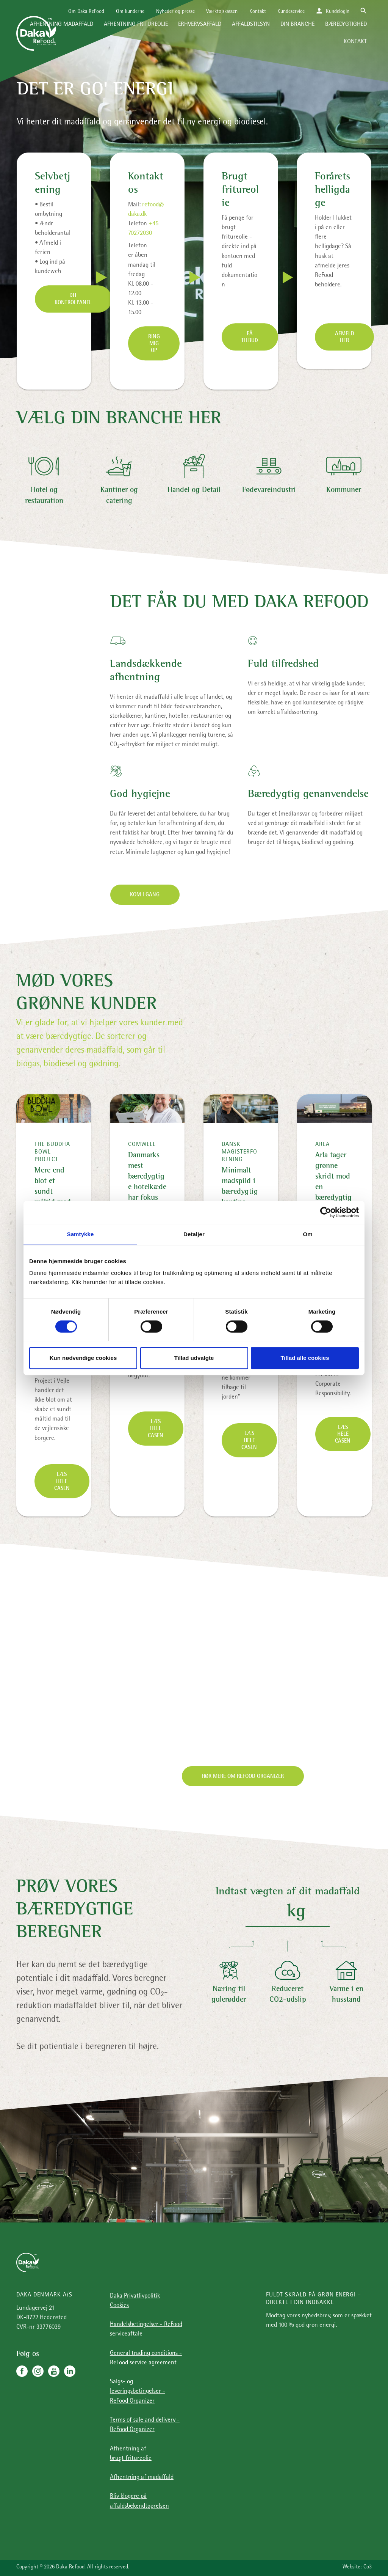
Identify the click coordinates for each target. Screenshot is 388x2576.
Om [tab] (307, 1234)
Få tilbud (249, 338)
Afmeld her (344, 338)
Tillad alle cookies (304, 1358)
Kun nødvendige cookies (83, 1358)
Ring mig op (154, 344)
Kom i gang (145, 895)
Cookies (119, 2306)
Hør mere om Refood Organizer (243, 1776)
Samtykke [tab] (80, 1234)
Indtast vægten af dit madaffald (288, 1892)
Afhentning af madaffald (142, 2477)
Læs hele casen (62, 1482)
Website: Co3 (357, 2567)
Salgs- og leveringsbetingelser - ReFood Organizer (137, 2391)
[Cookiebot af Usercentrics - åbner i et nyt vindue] (326, 1212)
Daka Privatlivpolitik (135, 2296)
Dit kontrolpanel (73, 300)
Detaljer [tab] (194, 1234)
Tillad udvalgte (194, 1358)
